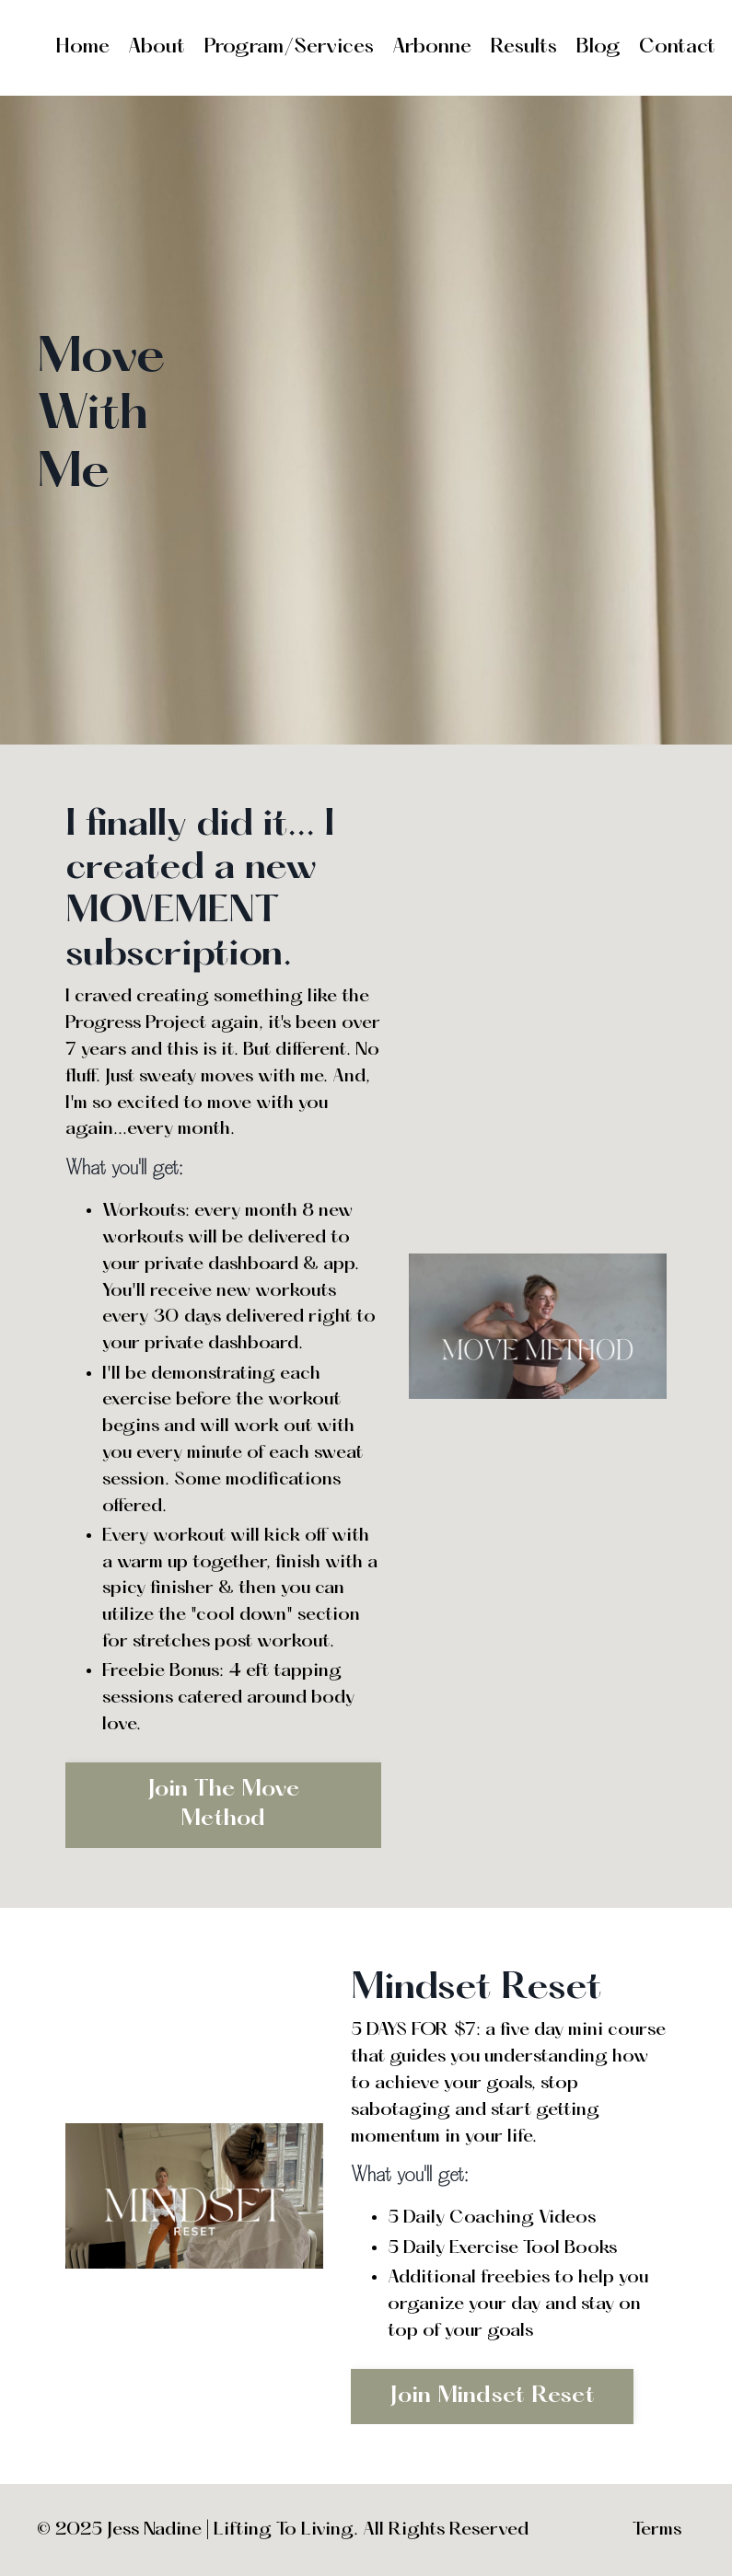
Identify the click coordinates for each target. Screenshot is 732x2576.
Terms (657, 2530)
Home (82, 47)
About (156, 47)
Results (523, 47)
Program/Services (288, 47)
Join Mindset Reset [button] (492, 2396)
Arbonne (431, 47)
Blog (598, 47)
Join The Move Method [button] (223, 1804)
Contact (677, 47)
